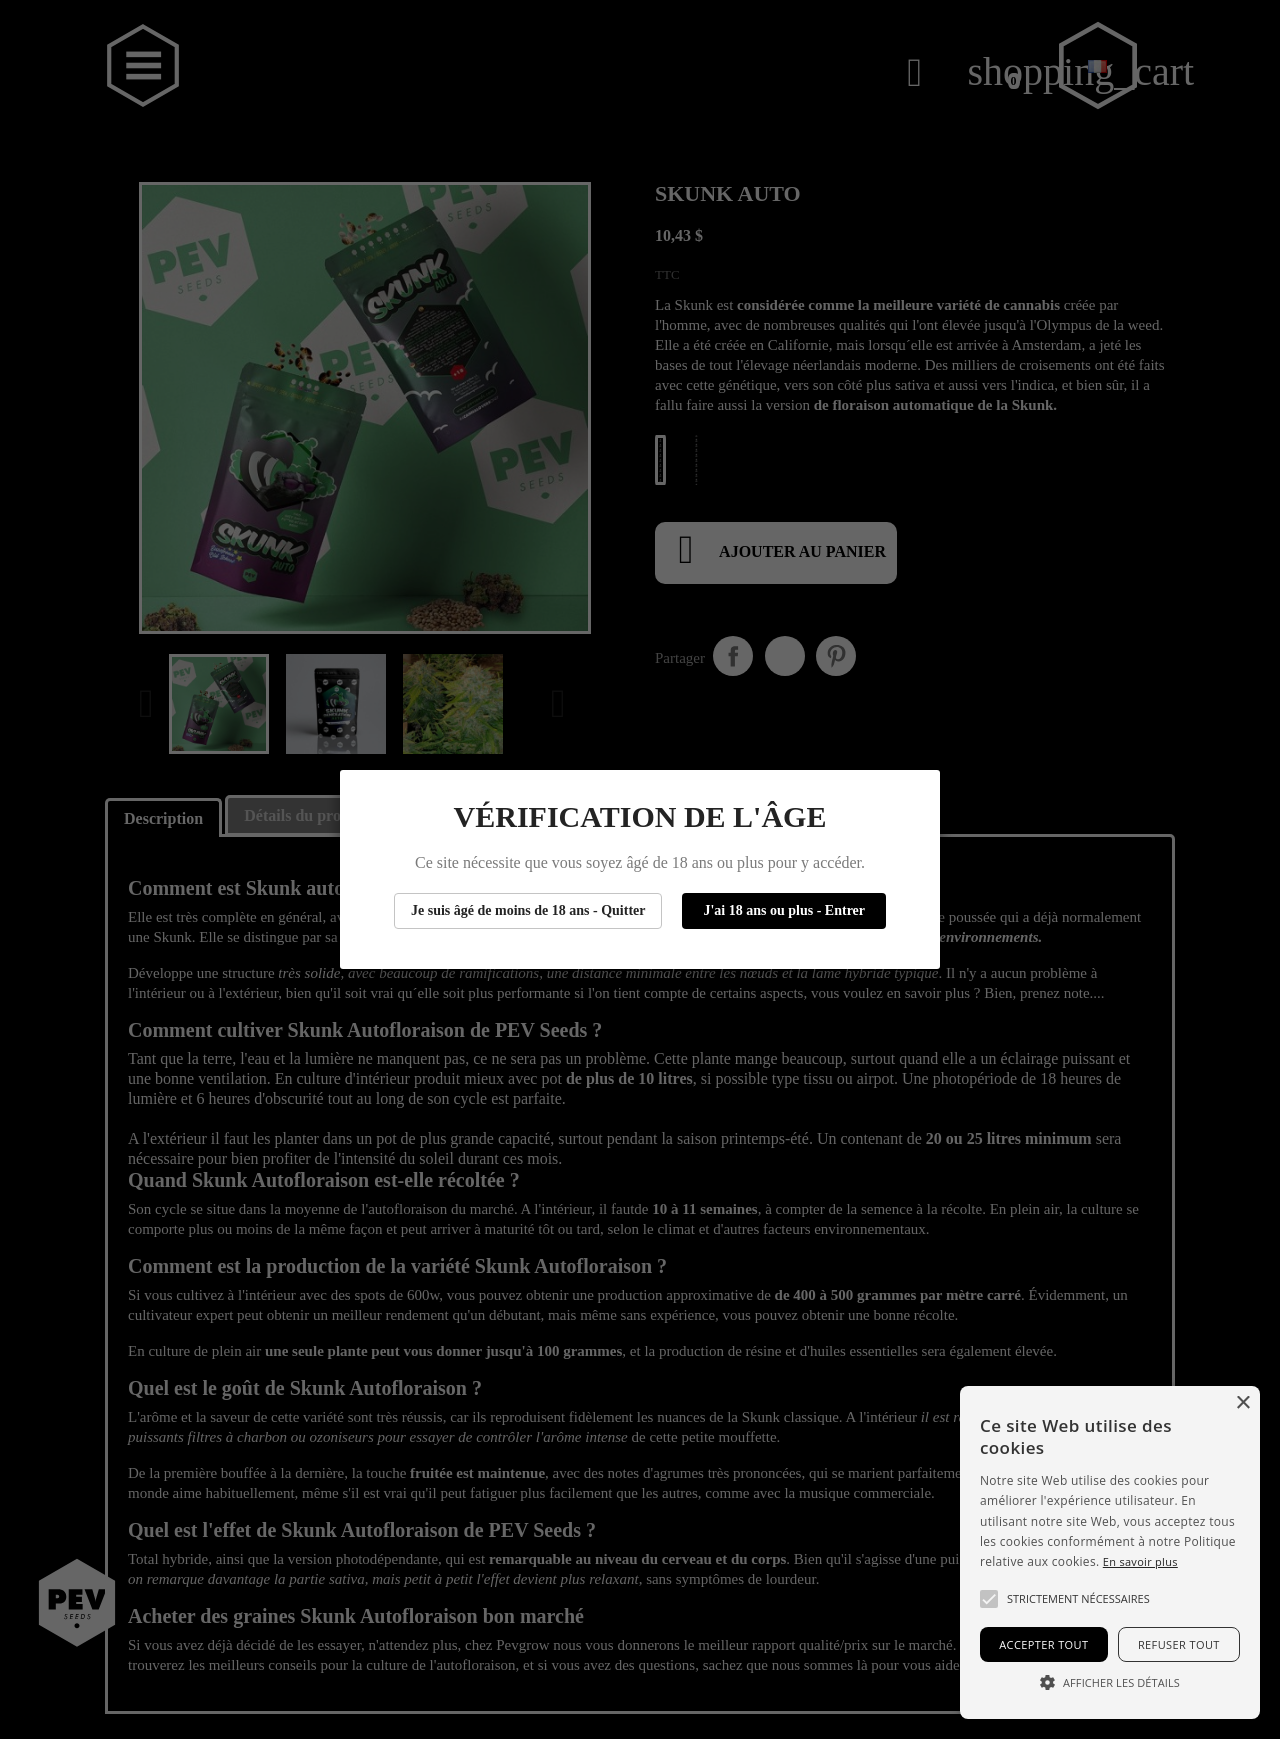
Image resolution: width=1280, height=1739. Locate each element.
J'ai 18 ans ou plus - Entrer (784, 910)
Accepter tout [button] (1043, 1644)
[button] (989, 1599)
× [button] (1242, 1403)
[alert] (1110, 1552)
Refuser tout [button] (1179, 1644)
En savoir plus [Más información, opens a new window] (1140, 1561)
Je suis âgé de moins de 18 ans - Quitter (528, 910)
